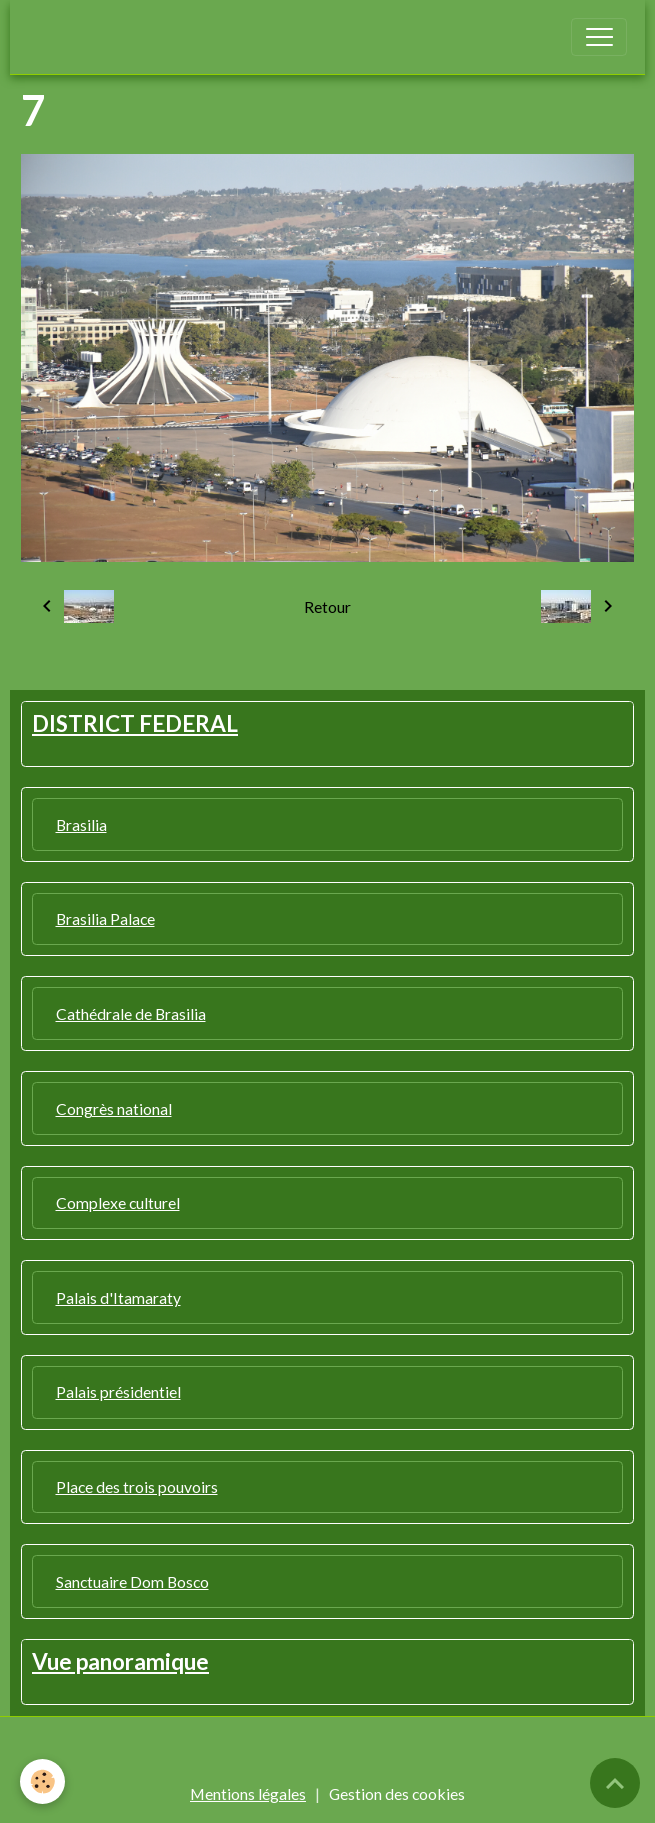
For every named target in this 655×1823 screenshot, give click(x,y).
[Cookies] (42, 1781)
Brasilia (81, 824)
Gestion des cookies (397, 1793)
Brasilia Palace (105, 918)
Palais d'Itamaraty (118, 1297)
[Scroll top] (615, 1783)
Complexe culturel (118, 1202)
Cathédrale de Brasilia (131, 1013)
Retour (327, 606)
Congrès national (114, 1108)
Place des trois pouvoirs (137, 1486)
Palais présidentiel (118, 1391)
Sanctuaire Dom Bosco (132, 1581)
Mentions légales (248, 1793)
